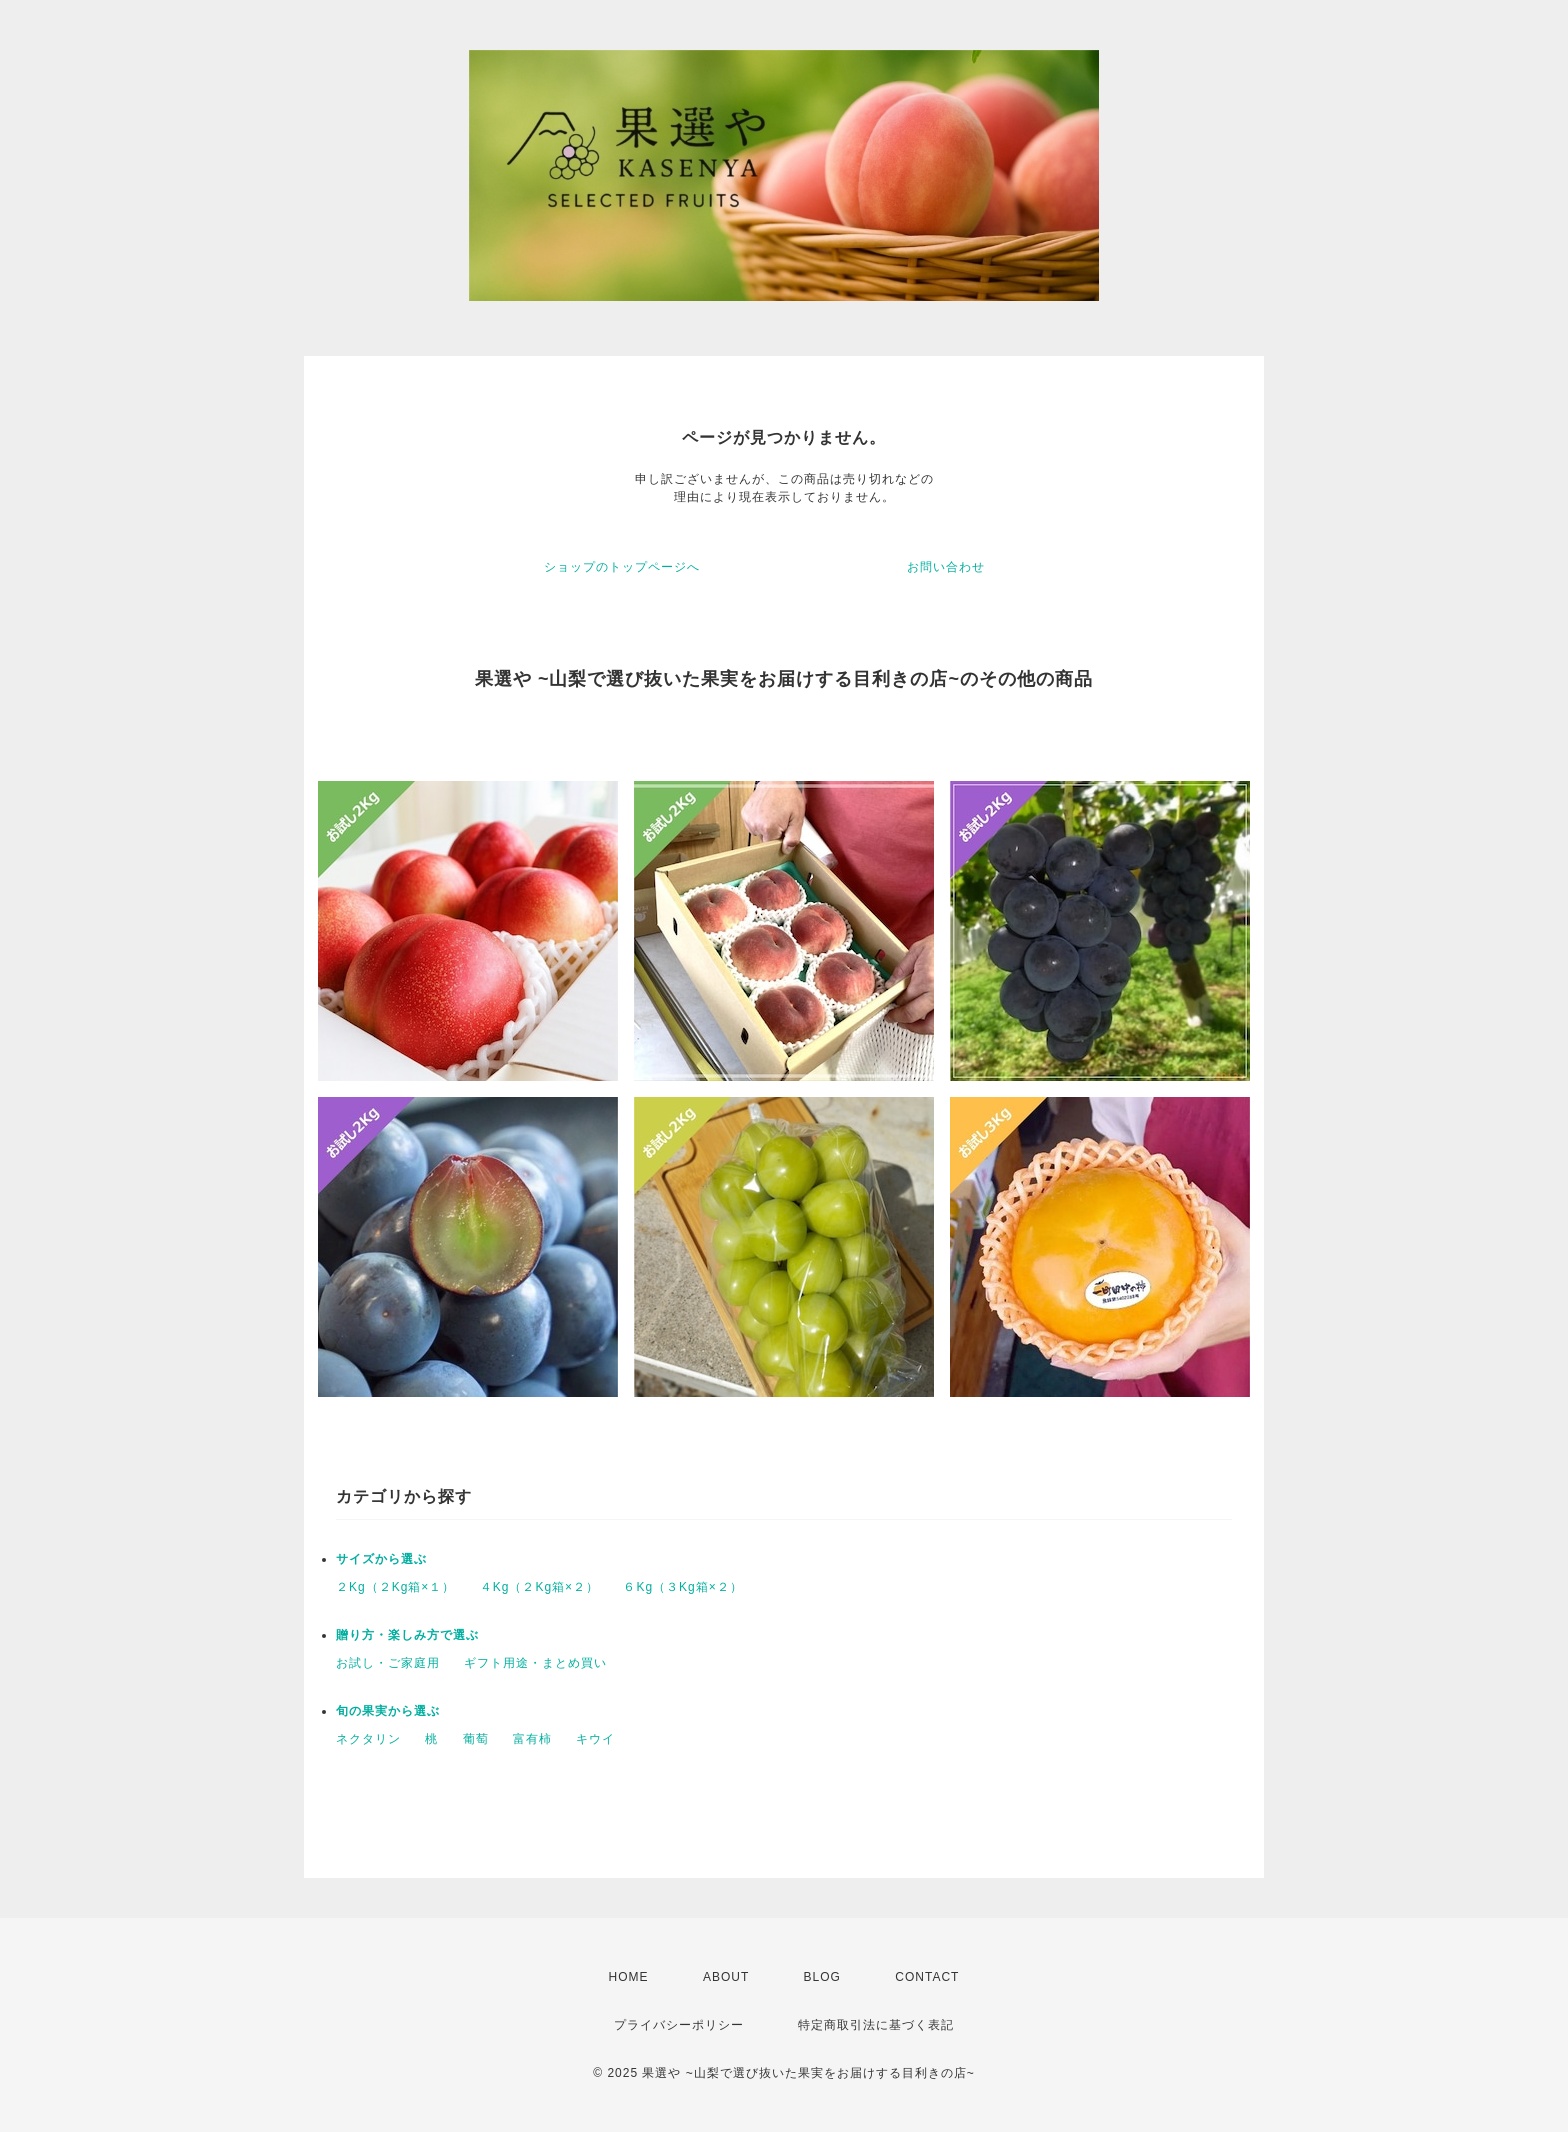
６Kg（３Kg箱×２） (682, 1587)
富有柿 (532, 1739)
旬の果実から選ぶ (388, 1711)
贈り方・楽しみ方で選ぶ (407, 1635)
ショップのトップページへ (622, 567)
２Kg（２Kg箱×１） (395, 1587)
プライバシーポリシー (679, 2025)
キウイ (595, 1739)
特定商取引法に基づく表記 (876, 2025)
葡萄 (476, 1739)
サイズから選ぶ (381, 1559)
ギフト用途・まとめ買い (535, 1663)
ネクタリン (368, 1739)
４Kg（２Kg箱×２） (539, 1587)
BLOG (822, 1977)
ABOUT (726, 1977)
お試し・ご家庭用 (388, 1663)
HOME (629, 1977)
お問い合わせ (946, 567)
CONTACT (927, 1977)
